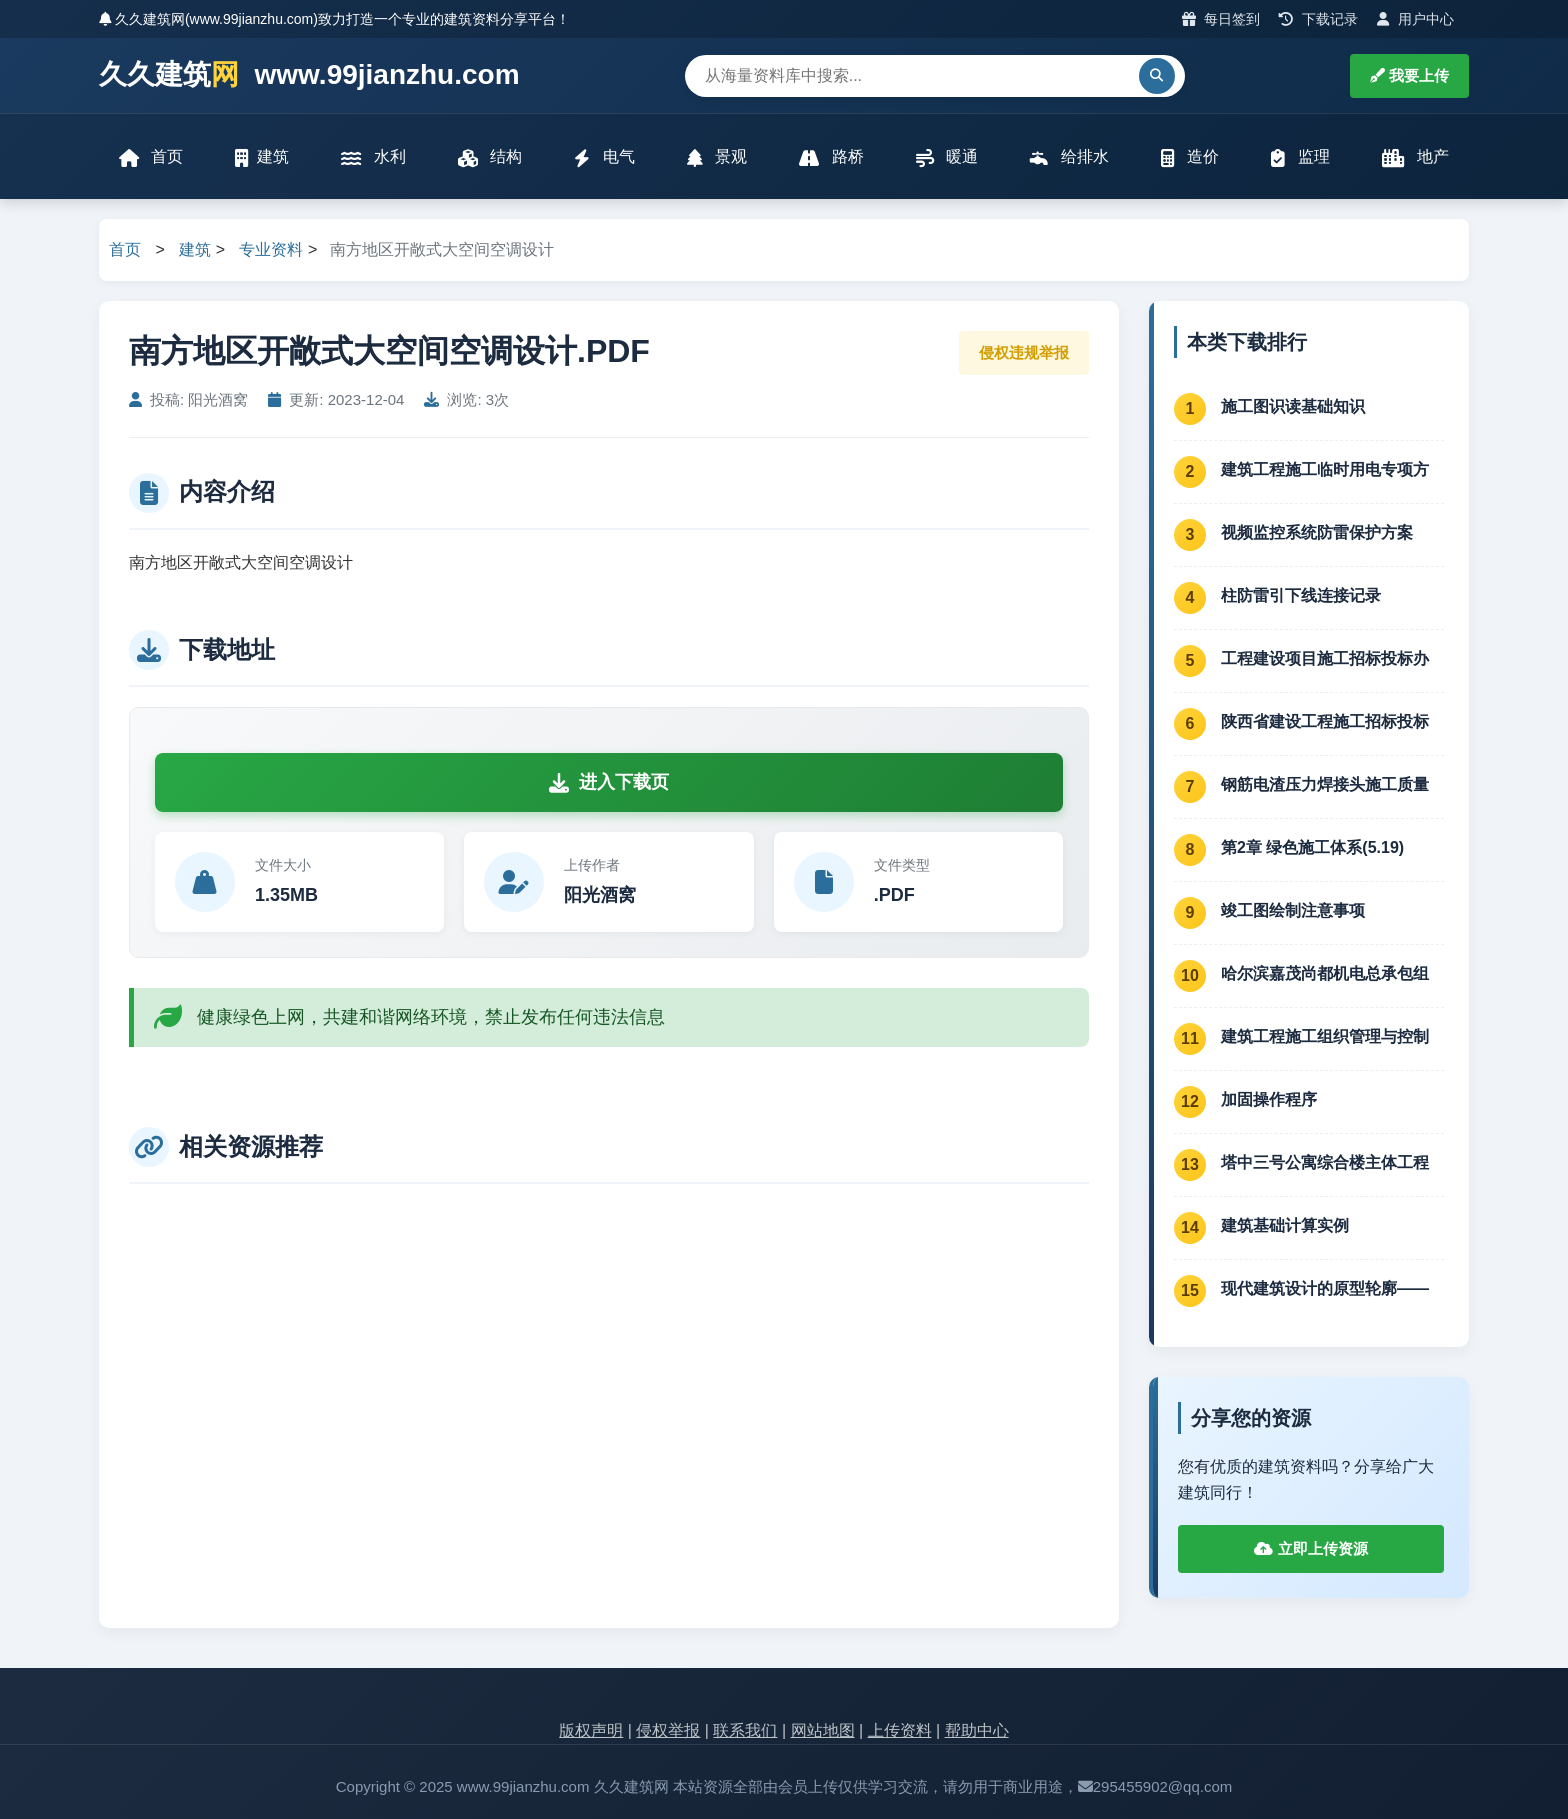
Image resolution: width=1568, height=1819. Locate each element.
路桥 (831, 157)
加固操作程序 (1269, 1099)
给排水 (1069, 157)
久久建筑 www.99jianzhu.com (309, 75)
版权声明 (591, 1731)
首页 (151, 157)
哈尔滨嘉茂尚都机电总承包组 (1325, 973)
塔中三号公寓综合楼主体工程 (1325, 1162)
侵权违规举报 (1024, 352)
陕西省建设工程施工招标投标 (1325, 721)
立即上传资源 (1310, 1549)
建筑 (262, 157)
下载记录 (1318, 19)
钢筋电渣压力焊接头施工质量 (1325, 784)
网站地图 (823, 1731)
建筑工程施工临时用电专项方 (1325, 469)
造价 (1190, 157)
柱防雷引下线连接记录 (1301, 595)
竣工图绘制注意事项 (1293, 910)
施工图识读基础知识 (1293, 406)
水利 (373, 157)
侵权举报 (668, 1731)
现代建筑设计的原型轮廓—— (1325, 1288)
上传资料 (900, 1731)
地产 (1415, 157)
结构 (490, 157)
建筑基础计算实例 (1285, 1225)
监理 (1300, 157)
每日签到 (1221, 19)
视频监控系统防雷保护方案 (1317, 532)
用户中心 (1415, 19)
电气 (604, 157)
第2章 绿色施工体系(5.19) (1312, 847)
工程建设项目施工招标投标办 (1325, 658)
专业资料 (271, 250)
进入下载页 (609, 783)
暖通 (947, 157)
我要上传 (1409, 75)
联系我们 (745, 1731)
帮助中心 (977, 1731)
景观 (717, 157)
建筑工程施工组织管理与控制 (1325, 1036)
